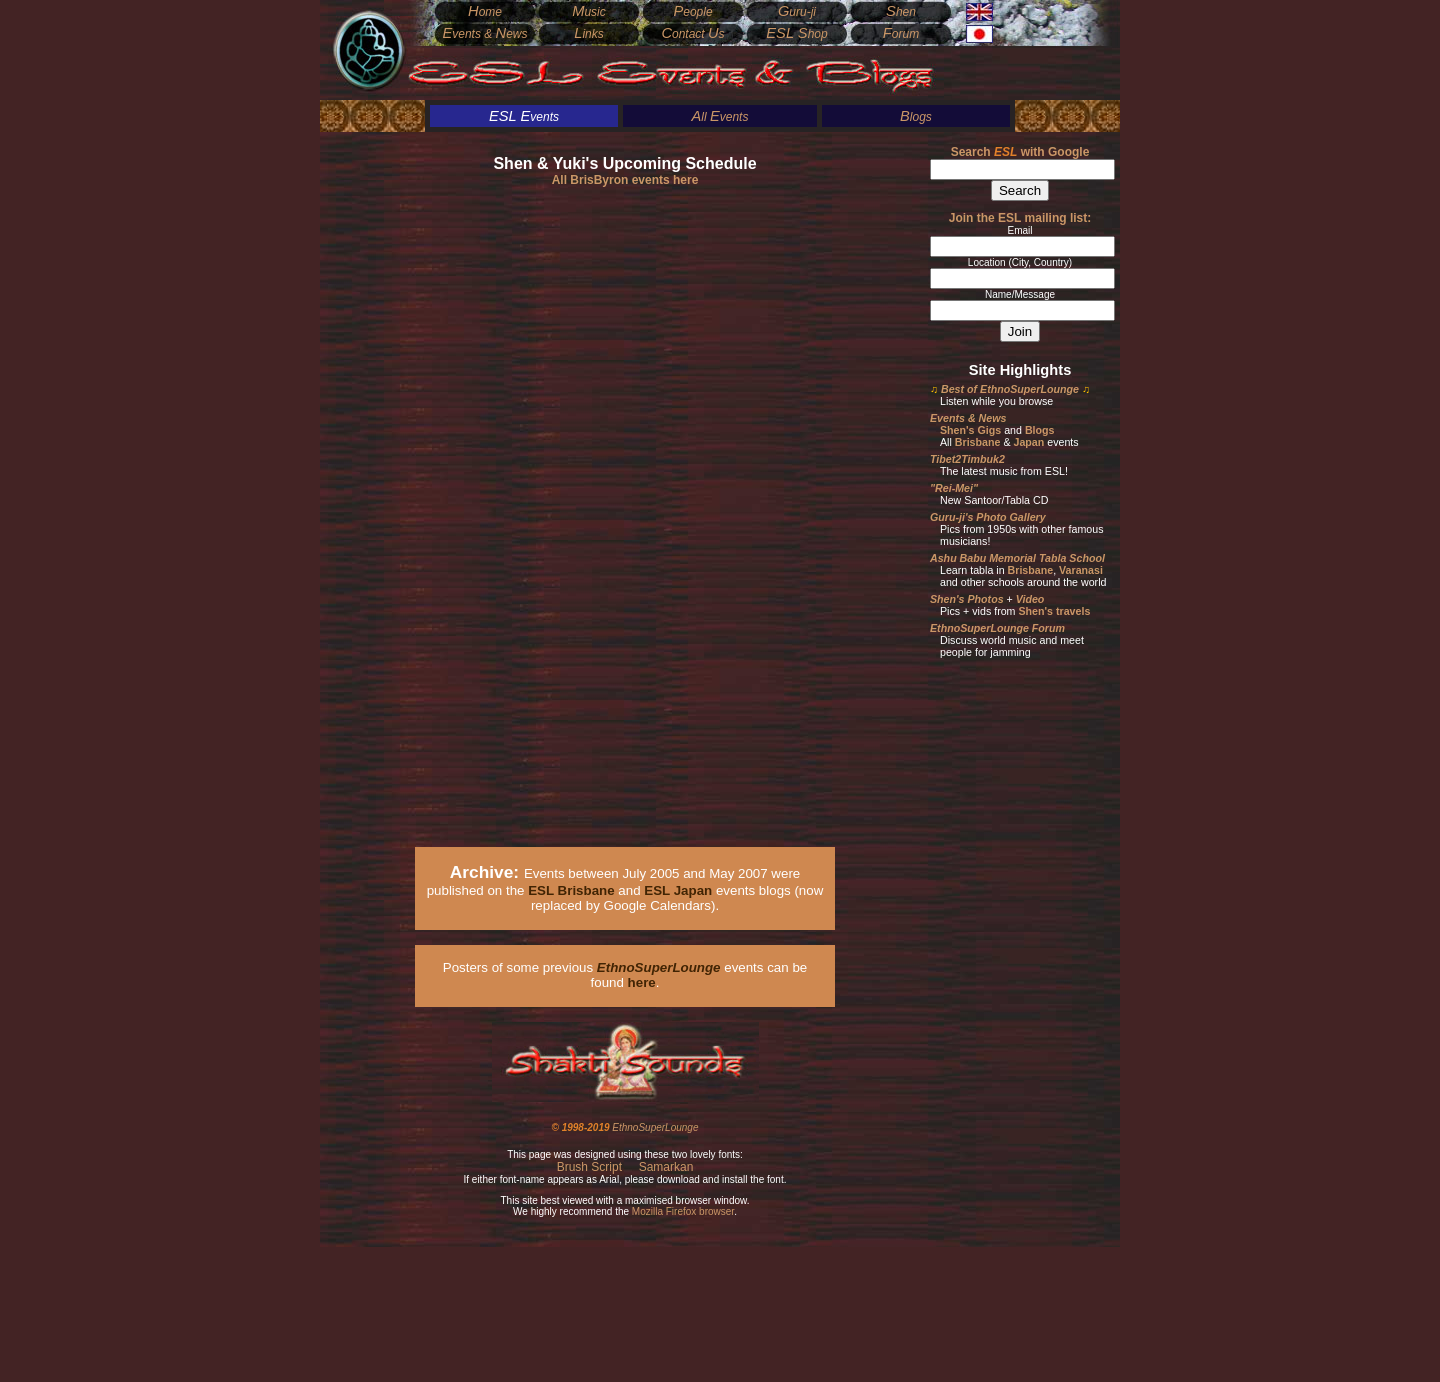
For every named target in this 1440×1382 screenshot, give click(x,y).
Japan (1028, 442)
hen (901, 12)
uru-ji (797, 12)
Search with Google (1020, 152)
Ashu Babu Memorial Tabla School (1017, 558)
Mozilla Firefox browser (683, 1211)
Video (1030, 599)
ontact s (692, 34)
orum (901, 34)
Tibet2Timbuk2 (967, 459)
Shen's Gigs (970, 430)
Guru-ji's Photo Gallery (988, 517)
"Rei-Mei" (954, 488)
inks (589, 34)
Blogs (1040, 430)
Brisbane (978, 442)
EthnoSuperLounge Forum (997, 628)
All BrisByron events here (625, 180)
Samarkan (666, 1167)
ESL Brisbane (571, 890)
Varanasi (1081, 570)
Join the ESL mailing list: (1020, 218)
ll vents (720, 117)
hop (796, 34)
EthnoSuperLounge (655, 1127)
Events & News (968, 418)
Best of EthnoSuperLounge (1010, 389)
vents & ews (484, 34)
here (642, 982)
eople (692, 12)
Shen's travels (1054, 611)
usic (589, 12)
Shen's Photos (967, 599)
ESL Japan (678, 890)
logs (916, 117)
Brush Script (589, 1167)
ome (485, 12)
